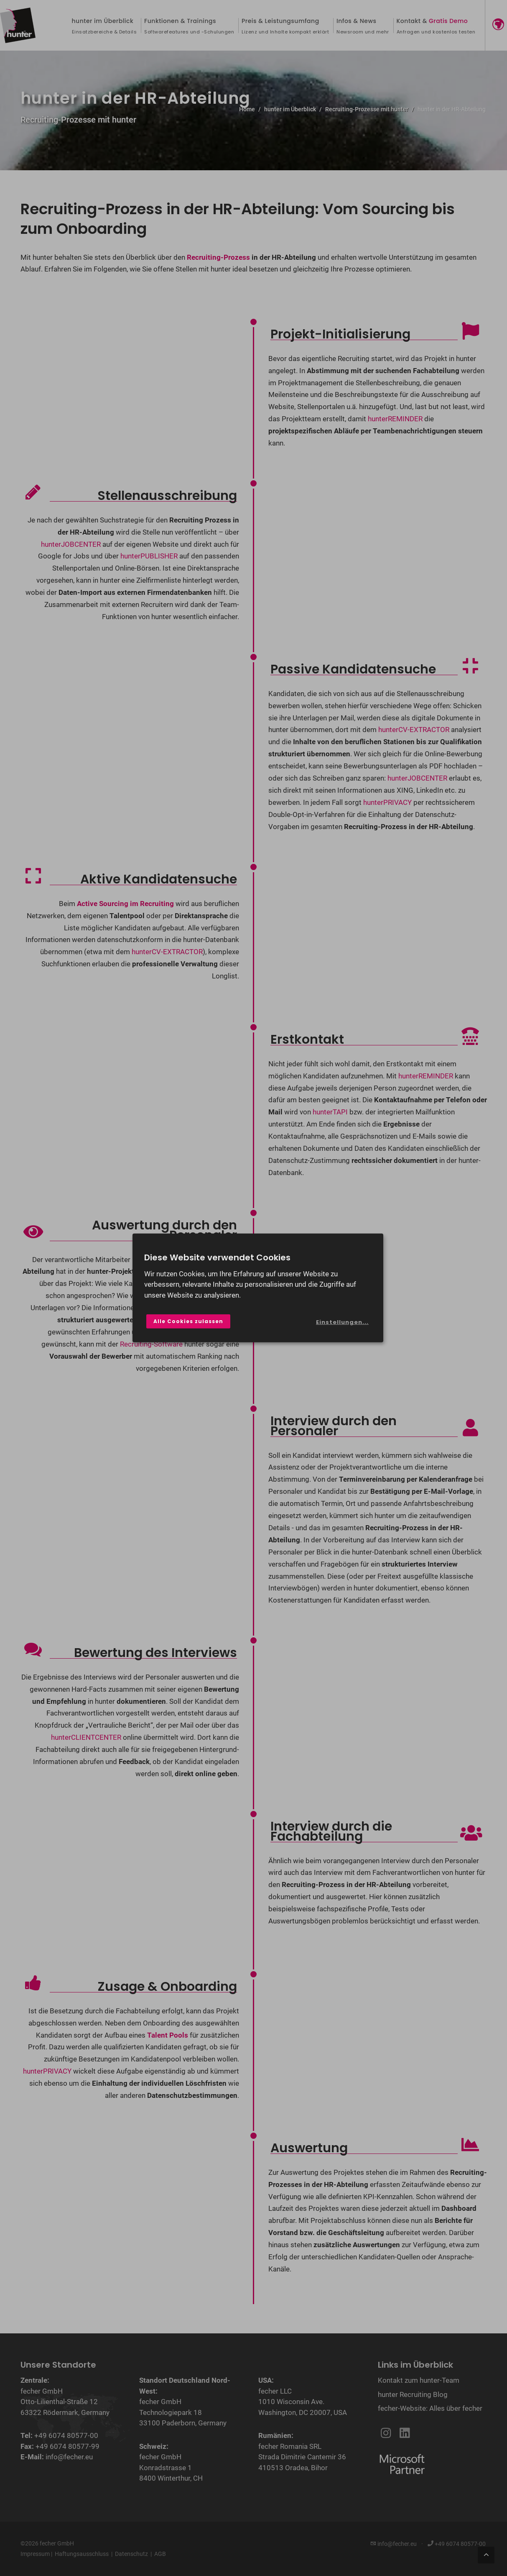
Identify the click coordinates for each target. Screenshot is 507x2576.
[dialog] (257, 1288)
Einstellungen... (342, 1322)
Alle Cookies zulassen (188, 1321)
